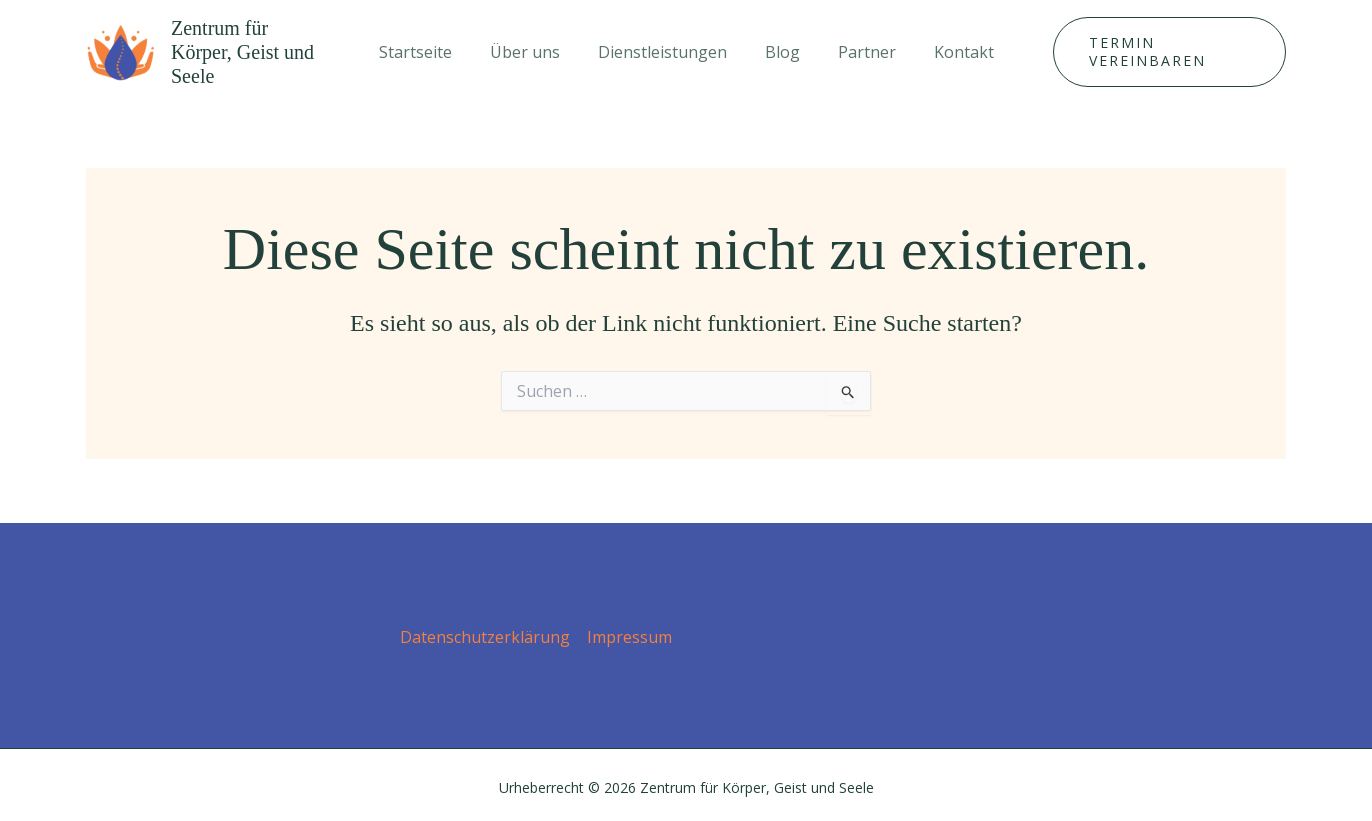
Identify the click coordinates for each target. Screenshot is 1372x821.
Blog (779, 48)
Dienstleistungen (665, 48)
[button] (1161, 48)
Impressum (629, 629)
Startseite (430, 48)
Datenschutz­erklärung (486, 629)
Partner (858, 48)
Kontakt (949, 48)
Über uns (534, 48)
